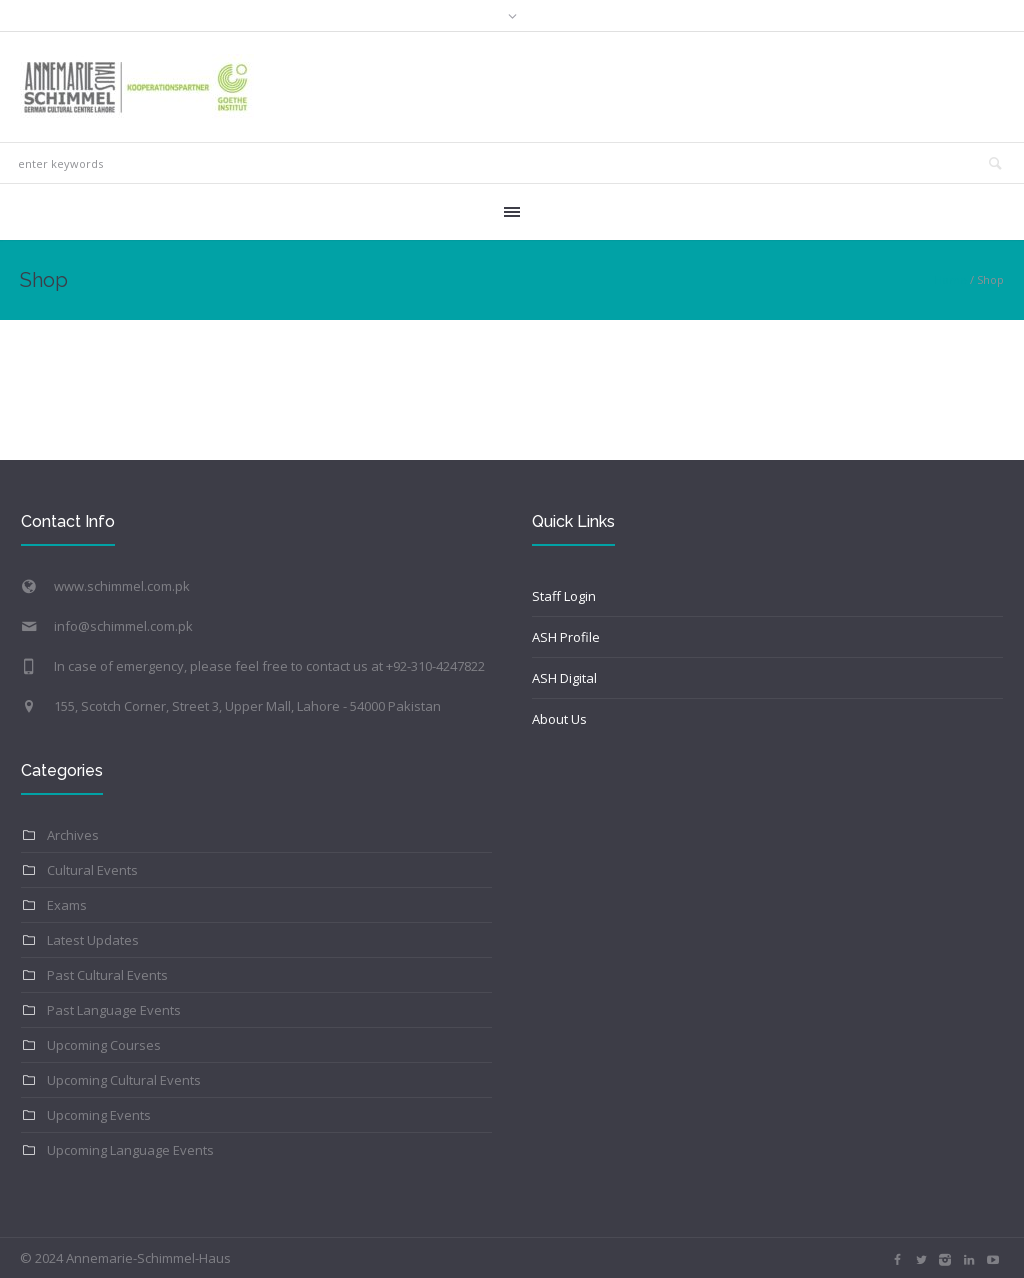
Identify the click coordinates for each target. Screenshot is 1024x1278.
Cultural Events (92, 870)
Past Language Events (114, 1010)
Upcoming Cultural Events (124, 1080)
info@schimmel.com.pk (123, 626)
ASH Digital (564, 678)
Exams (67, 905)
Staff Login (564, 596)
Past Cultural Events (107, 975)
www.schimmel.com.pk (122, 586)
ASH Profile (566, 637)
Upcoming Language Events (130, 1150)
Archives (73, 835)
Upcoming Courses (104, 1045)
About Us (559, 719)
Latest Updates (93, 940)
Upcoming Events (99, 1115)
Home (950, 279)
